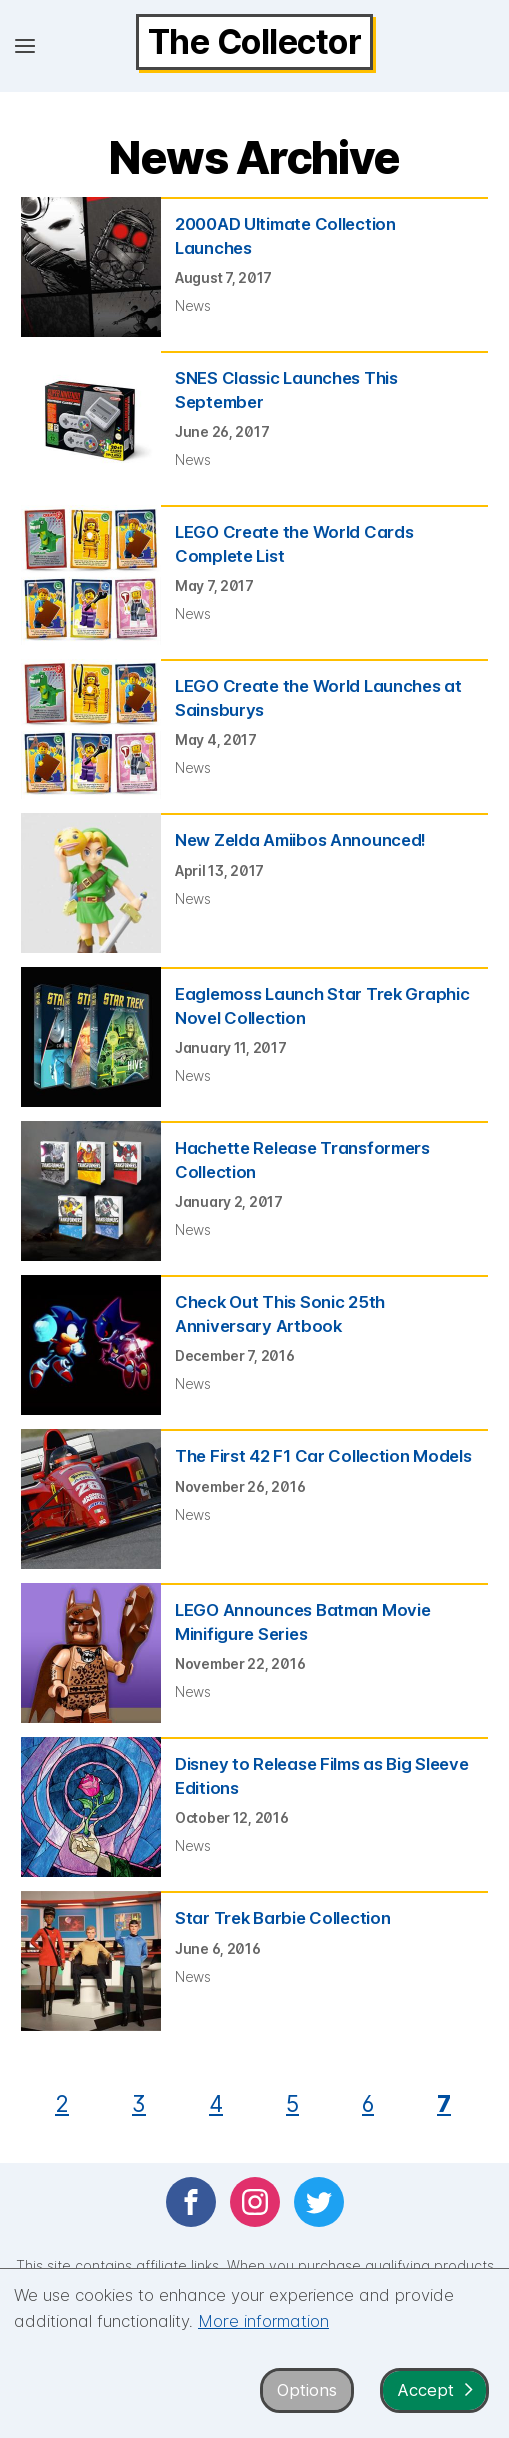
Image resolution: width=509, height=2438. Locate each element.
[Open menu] (25, 46)
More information (263, 2321)
